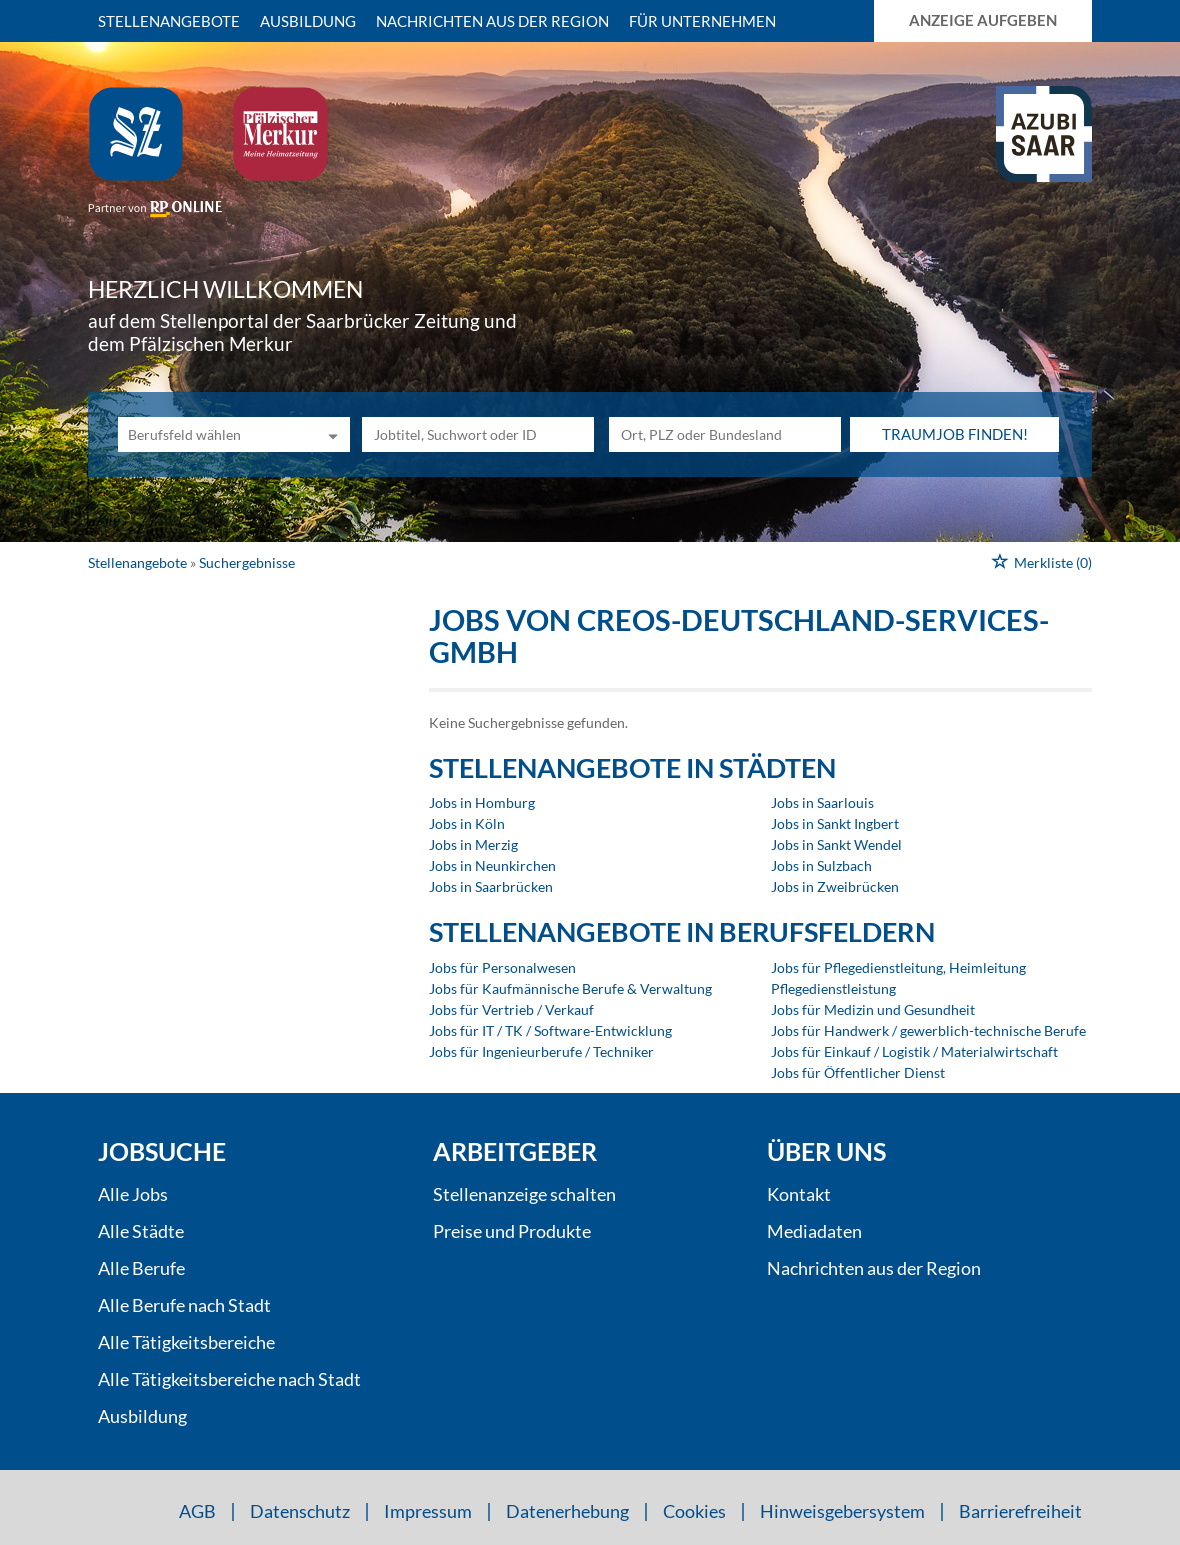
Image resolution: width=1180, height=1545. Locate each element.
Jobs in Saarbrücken (491, 886)
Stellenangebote (169, 21)
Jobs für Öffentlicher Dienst (858, 1072)
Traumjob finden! (955, 434)
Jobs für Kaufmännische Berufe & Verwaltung (570, 988)
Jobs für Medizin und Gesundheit (873, 1009)
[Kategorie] (214, 434)
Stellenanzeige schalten (524, 1194)
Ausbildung (308, 21)
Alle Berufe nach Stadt (184, 1305)
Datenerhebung (567, 1511)
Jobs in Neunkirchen (492, 865)
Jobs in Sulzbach (821, 865)
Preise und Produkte (512, 1231)
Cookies (694, 1511)
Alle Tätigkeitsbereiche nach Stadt (229, 1379)
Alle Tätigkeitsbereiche (186, 1342)
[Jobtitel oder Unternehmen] (478, 434)
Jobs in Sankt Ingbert (835, 823)
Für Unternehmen (702, 21)
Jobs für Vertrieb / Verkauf (511, 1009)
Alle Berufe (141, 1268)
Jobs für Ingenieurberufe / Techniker (541, 1051)
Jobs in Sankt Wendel (836, 844)
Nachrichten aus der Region (492, 21)
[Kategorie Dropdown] (330, 434)
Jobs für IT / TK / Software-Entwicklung (550, 1030)
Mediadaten (814, 1231)
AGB (197, 1511)
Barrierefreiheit (1020, 1511)
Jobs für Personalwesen (502, 967)
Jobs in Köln (467, 823)
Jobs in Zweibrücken (835, 886)
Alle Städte (141, 1231)
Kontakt (799, 1194)
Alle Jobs (133, 1194)
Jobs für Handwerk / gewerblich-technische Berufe (928, 1030)
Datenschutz (300, 1511)
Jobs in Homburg (482, 802)
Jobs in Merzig (473, 844)
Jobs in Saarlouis (822, 802)
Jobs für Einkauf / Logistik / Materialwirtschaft (914, 1051)
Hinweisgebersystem (842, 1511)
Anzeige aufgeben (983, 20)
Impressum (428, 1511)
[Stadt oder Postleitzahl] (725, 434)
